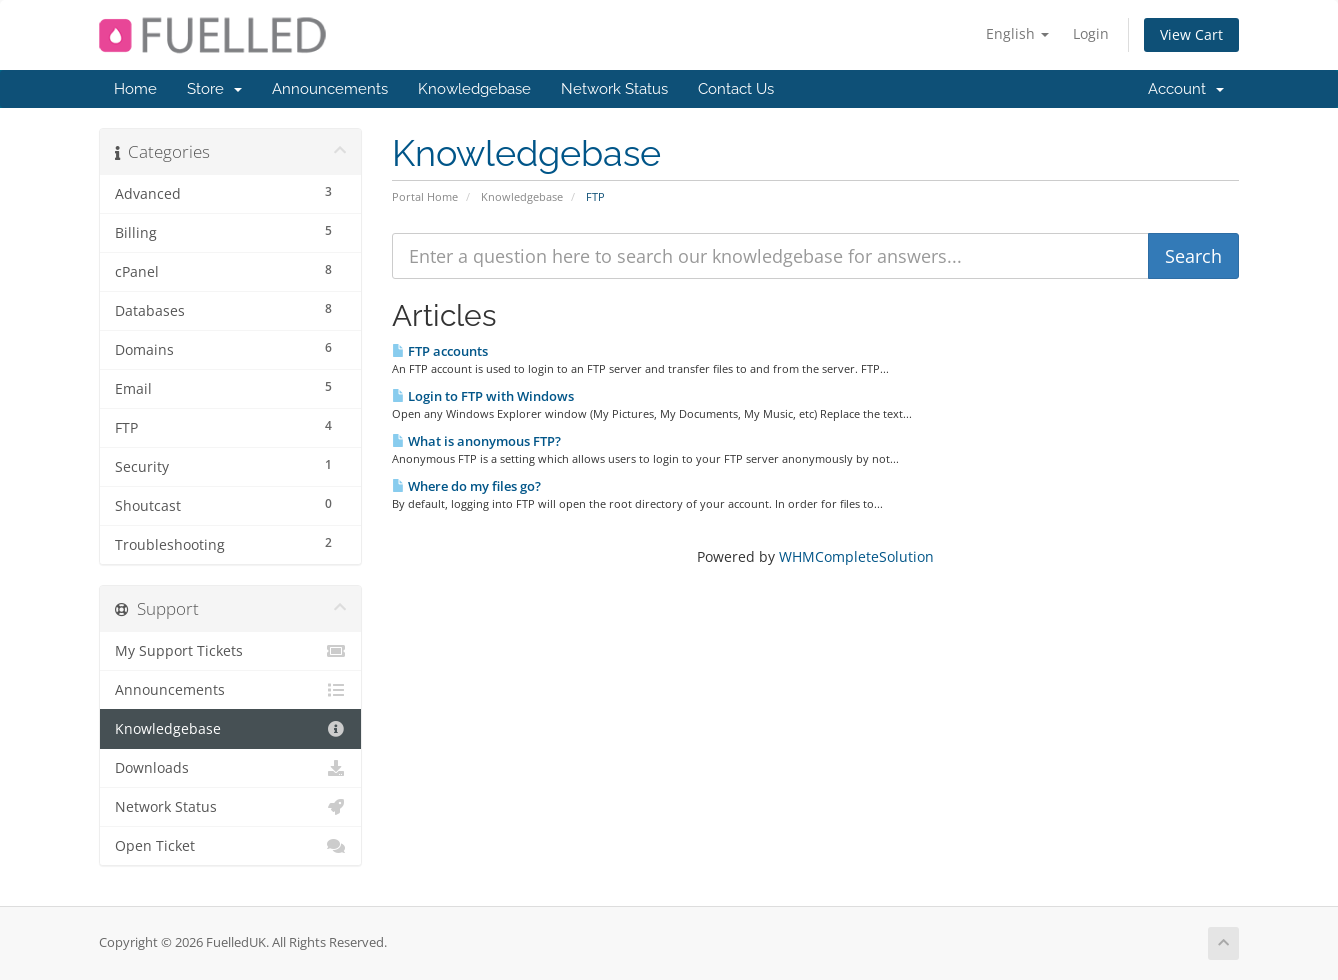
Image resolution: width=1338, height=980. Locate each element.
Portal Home (425, 196)
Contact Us (736, 89)
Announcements (330, 89)
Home (135, 89)
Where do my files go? (466, 486)
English (1017, 33)
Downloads (230, 768)
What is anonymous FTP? (476, 441)
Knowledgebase (474, 89)
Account (1186, 89)
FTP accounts (440, 351)
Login (1091, 33)
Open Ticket (230, 846)
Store (214, 89)
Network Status (614, 89)
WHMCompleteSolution (856, 556)
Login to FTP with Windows (483, 396)
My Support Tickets (230, 651)
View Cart (1191, 34)
